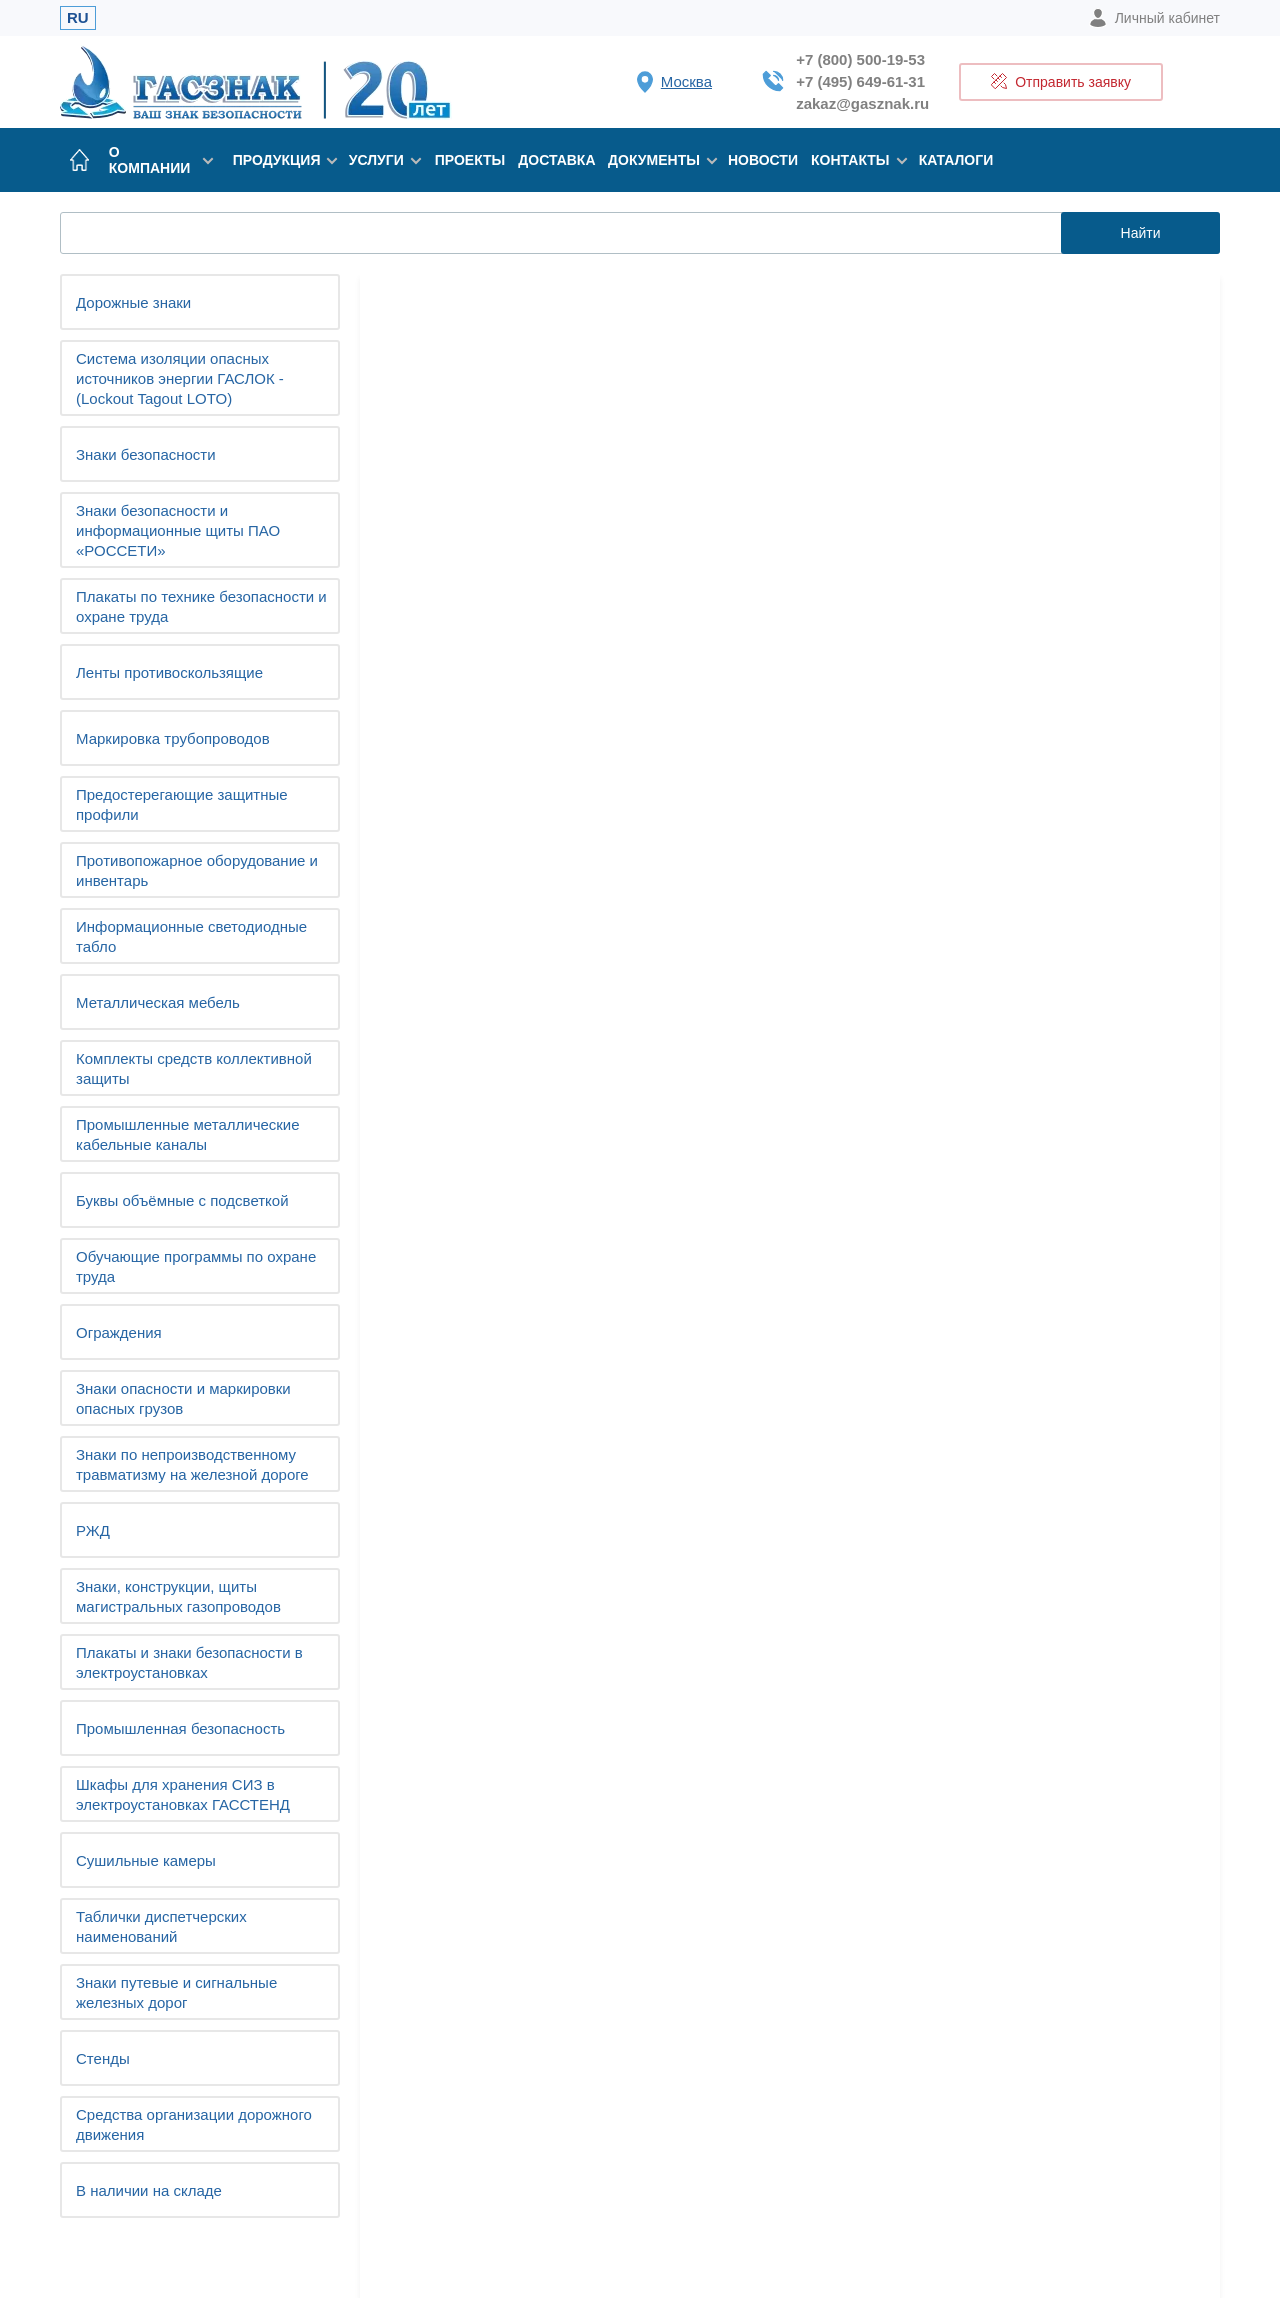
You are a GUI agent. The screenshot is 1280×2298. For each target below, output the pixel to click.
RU (78, 17)
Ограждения (119, 1332)
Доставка (556, 160)
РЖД (93, 1530)
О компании (161, 160)
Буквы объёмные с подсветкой (182, 1200)
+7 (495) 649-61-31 (860, 81)
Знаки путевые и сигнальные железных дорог (176, 1992)
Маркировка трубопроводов (173, 738)
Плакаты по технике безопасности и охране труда (201, 606)
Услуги (382, 160)
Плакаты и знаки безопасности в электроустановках (189, 1662)
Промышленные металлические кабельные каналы (188, 1134)
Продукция (281, 160)
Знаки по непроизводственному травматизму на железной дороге (192, 1464)
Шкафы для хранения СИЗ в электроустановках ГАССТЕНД (183, 1794)
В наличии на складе (149, 2190)
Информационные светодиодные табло (191, 936)
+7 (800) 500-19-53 (860, 59)
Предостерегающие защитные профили (182, 804)
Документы (658, 160)
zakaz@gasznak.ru (862, 103)
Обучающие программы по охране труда (196, 1266)
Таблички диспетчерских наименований (161, 1926)
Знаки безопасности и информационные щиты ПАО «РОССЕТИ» (178, 530)
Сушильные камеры (146, 1860)
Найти (1141, 233)
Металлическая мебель (158, 1002)
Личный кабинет (1154, 18)
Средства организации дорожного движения (194, 2124)
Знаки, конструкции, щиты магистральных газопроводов (178, 1596)
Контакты (855, 160)
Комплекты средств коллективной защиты (194, 1068)
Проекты (470, 160)
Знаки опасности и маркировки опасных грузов (183, 1398)
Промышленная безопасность (180, 1728)
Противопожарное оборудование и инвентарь (197, 870)
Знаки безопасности (146, 454)
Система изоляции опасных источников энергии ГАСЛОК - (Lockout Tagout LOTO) (180, 378)
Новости (763, 160)
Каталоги (956, 160)
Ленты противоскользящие (169, 672)
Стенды (103, 2058)
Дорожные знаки (133, 302)
